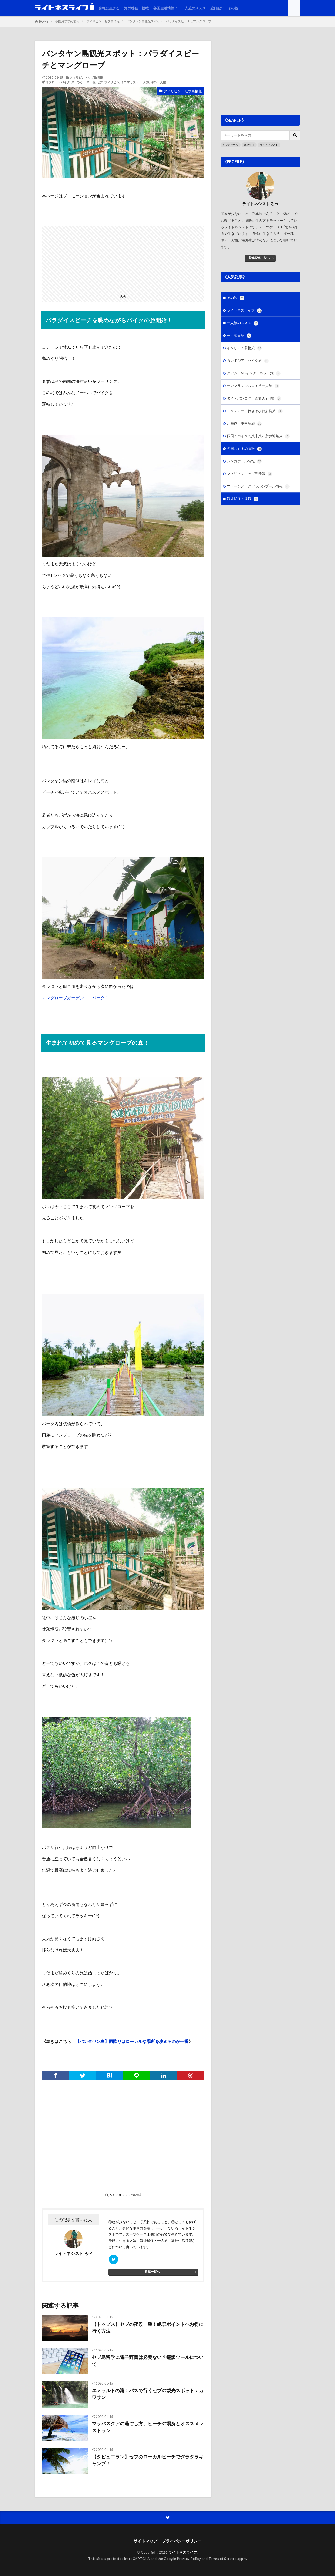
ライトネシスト (269, 144)
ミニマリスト (130, 82)
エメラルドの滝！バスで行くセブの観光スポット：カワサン (148, 2394)
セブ (100, 82)
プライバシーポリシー (182, 2541)
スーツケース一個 (83, 82)
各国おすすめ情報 (67, 21)
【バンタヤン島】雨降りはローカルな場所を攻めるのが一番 (131, 2041)
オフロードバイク (58, 82)
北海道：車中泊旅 (244, 423)
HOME (43, 21)
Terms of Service (222, 2559)
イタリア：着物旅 (244, 348)
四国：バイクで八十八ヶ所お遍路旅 (258, 436)
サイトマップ (144, 2541)
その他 (233, 8)
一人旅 (144, 82)
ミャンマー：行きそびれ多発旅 (255, 411)
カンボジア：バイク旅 (248, 361)
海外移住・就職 (136, 8)
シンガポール (230, 144)
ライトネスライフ (244, 310)
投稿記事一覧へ (259, 258)
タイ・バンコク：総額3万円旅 (254, 398)
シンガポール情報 (244, 461)
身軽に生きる (109, 8)
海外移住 (249, 144)
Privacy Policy (189, 2559)
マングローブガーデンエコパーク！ (75, 997)
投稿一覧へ (152, 2272)
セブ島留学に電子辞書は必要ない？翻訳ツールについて (148, 2360)
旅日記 (215, 8)
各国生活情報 (163, 8)
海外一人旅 (158, 82)
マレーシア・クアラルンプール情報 (258, 486)
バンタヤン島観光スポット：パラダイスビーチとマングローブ (169, 21)
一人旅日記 (239, 335)
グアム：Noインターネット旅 (254, 373)
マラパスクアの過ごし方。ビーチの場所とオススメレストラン (148, 2427)
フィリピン (111, 82)
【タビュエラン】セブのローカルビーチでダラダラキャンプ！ (148, 2460)
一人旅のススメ (193, 8)
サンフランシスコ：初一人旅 (253, 386)
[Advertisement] (123, 259)
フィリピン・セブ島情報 (103, 21)
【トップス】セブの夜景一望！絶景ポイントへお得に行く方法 (148, 2327)
